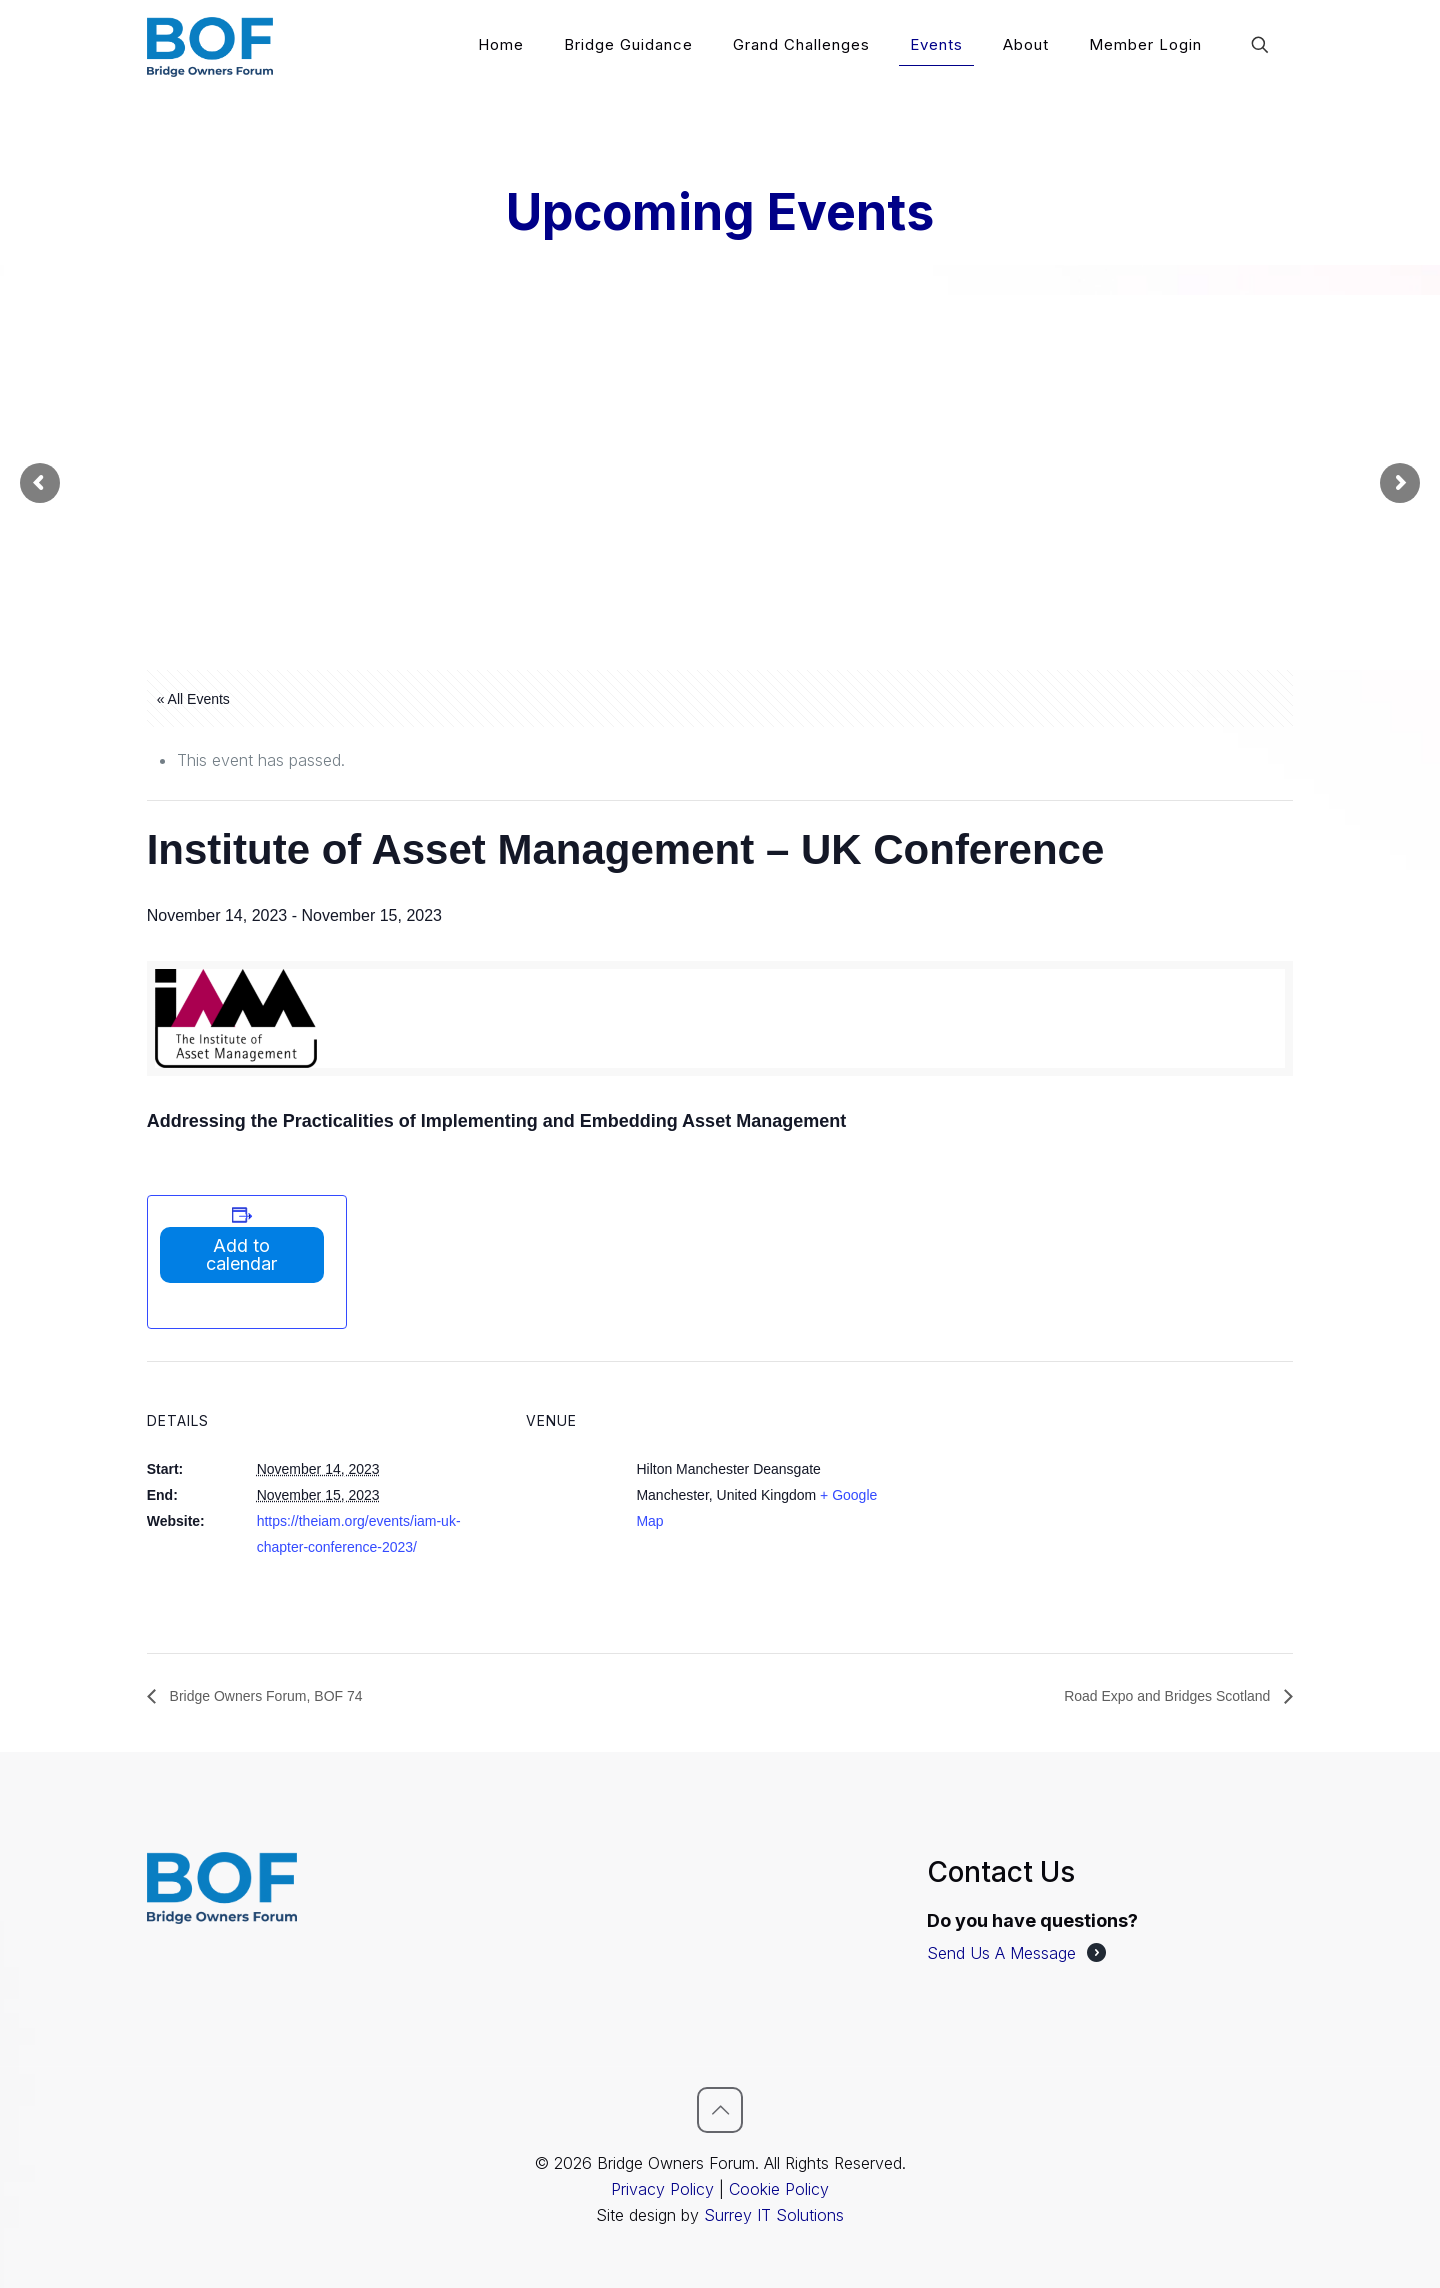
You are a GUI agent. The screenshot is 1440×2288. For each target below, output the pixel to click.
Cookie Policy (779, 2189)
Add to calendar (241, 1254)
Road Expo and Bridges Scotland (1169, 1696)
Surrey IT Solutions (774, 2215)
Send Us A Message (1001, 1953)
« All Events (193, 699)
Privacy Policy (662, 2189)
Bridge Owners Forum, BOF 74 (264, 1696)
